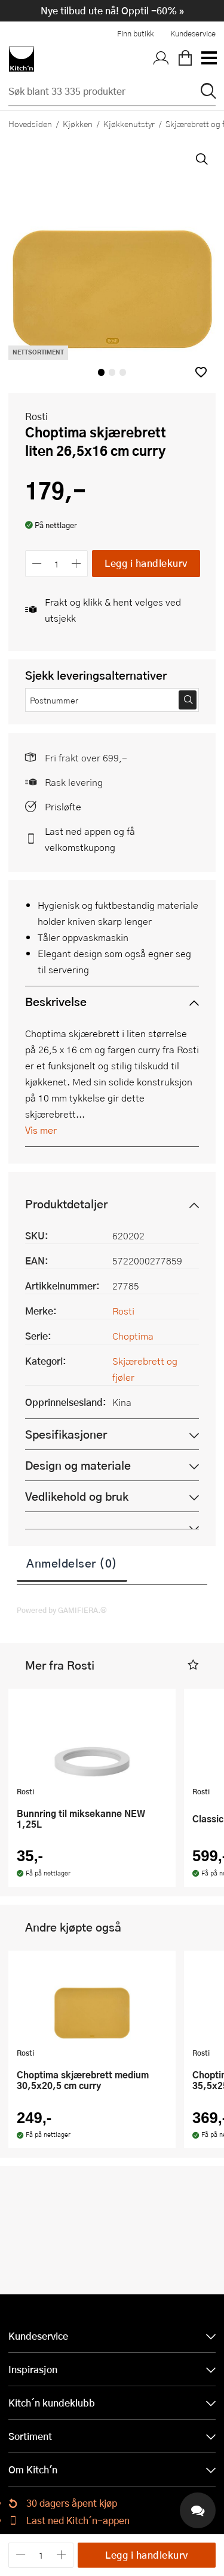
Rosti (36, 416)
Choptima (133, 1336)
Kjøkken (78, 123)
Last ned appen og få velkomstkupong (90, 839)
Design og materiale (78, 1465)
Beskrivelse (56, 1001)
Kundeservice (193, 33)
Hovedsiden (30, 123)
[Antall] (57, 563)
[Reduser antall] (37, 563)
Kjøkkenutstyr (129, 123)
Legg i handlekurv (146, 563)
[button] (201, 372)
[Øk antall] (77, 563)
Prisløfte (63, 806)
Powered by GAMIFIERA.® (62, 1610)
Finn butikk (135, 33)
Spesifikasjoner (66, 1434)
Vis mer (41, 1130)
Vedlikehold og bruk (76, 1496)
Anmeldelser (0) (72, 1562)
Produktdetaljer (66, 1204)
